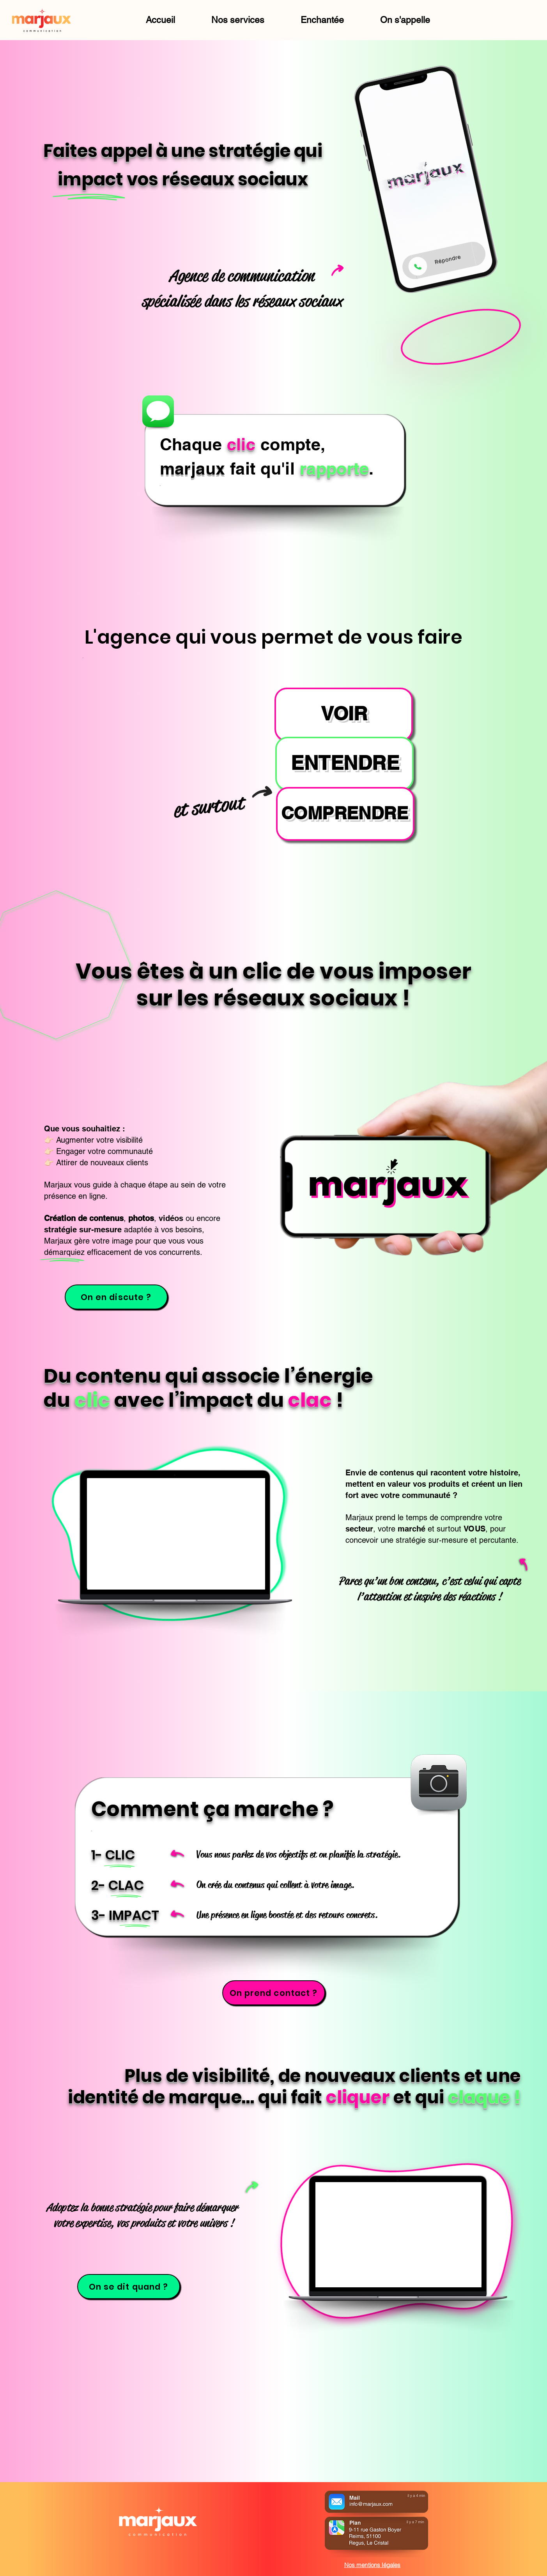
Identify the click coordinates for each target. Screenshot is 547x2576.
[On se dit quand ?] (128, 2286)
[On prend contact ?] (273, 1992)
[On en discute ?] (116, 1296)
